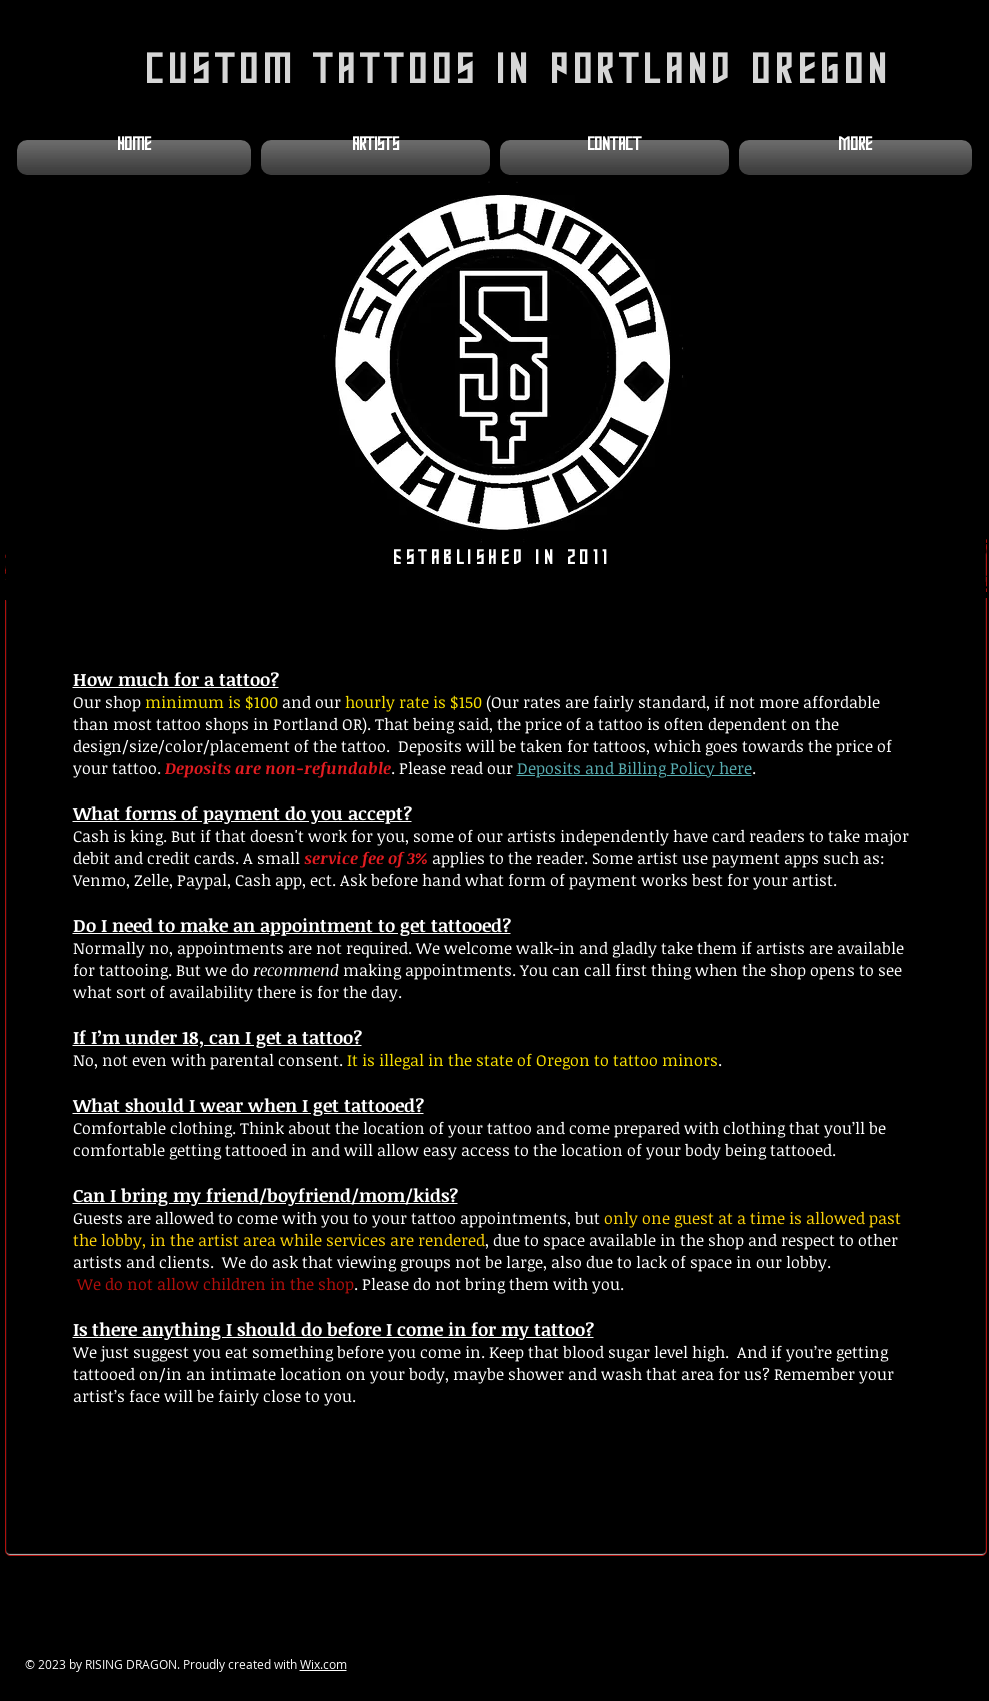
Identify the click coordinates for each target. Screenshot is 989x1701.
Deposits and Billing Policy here (634, 768)
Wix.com (323, 1664)
